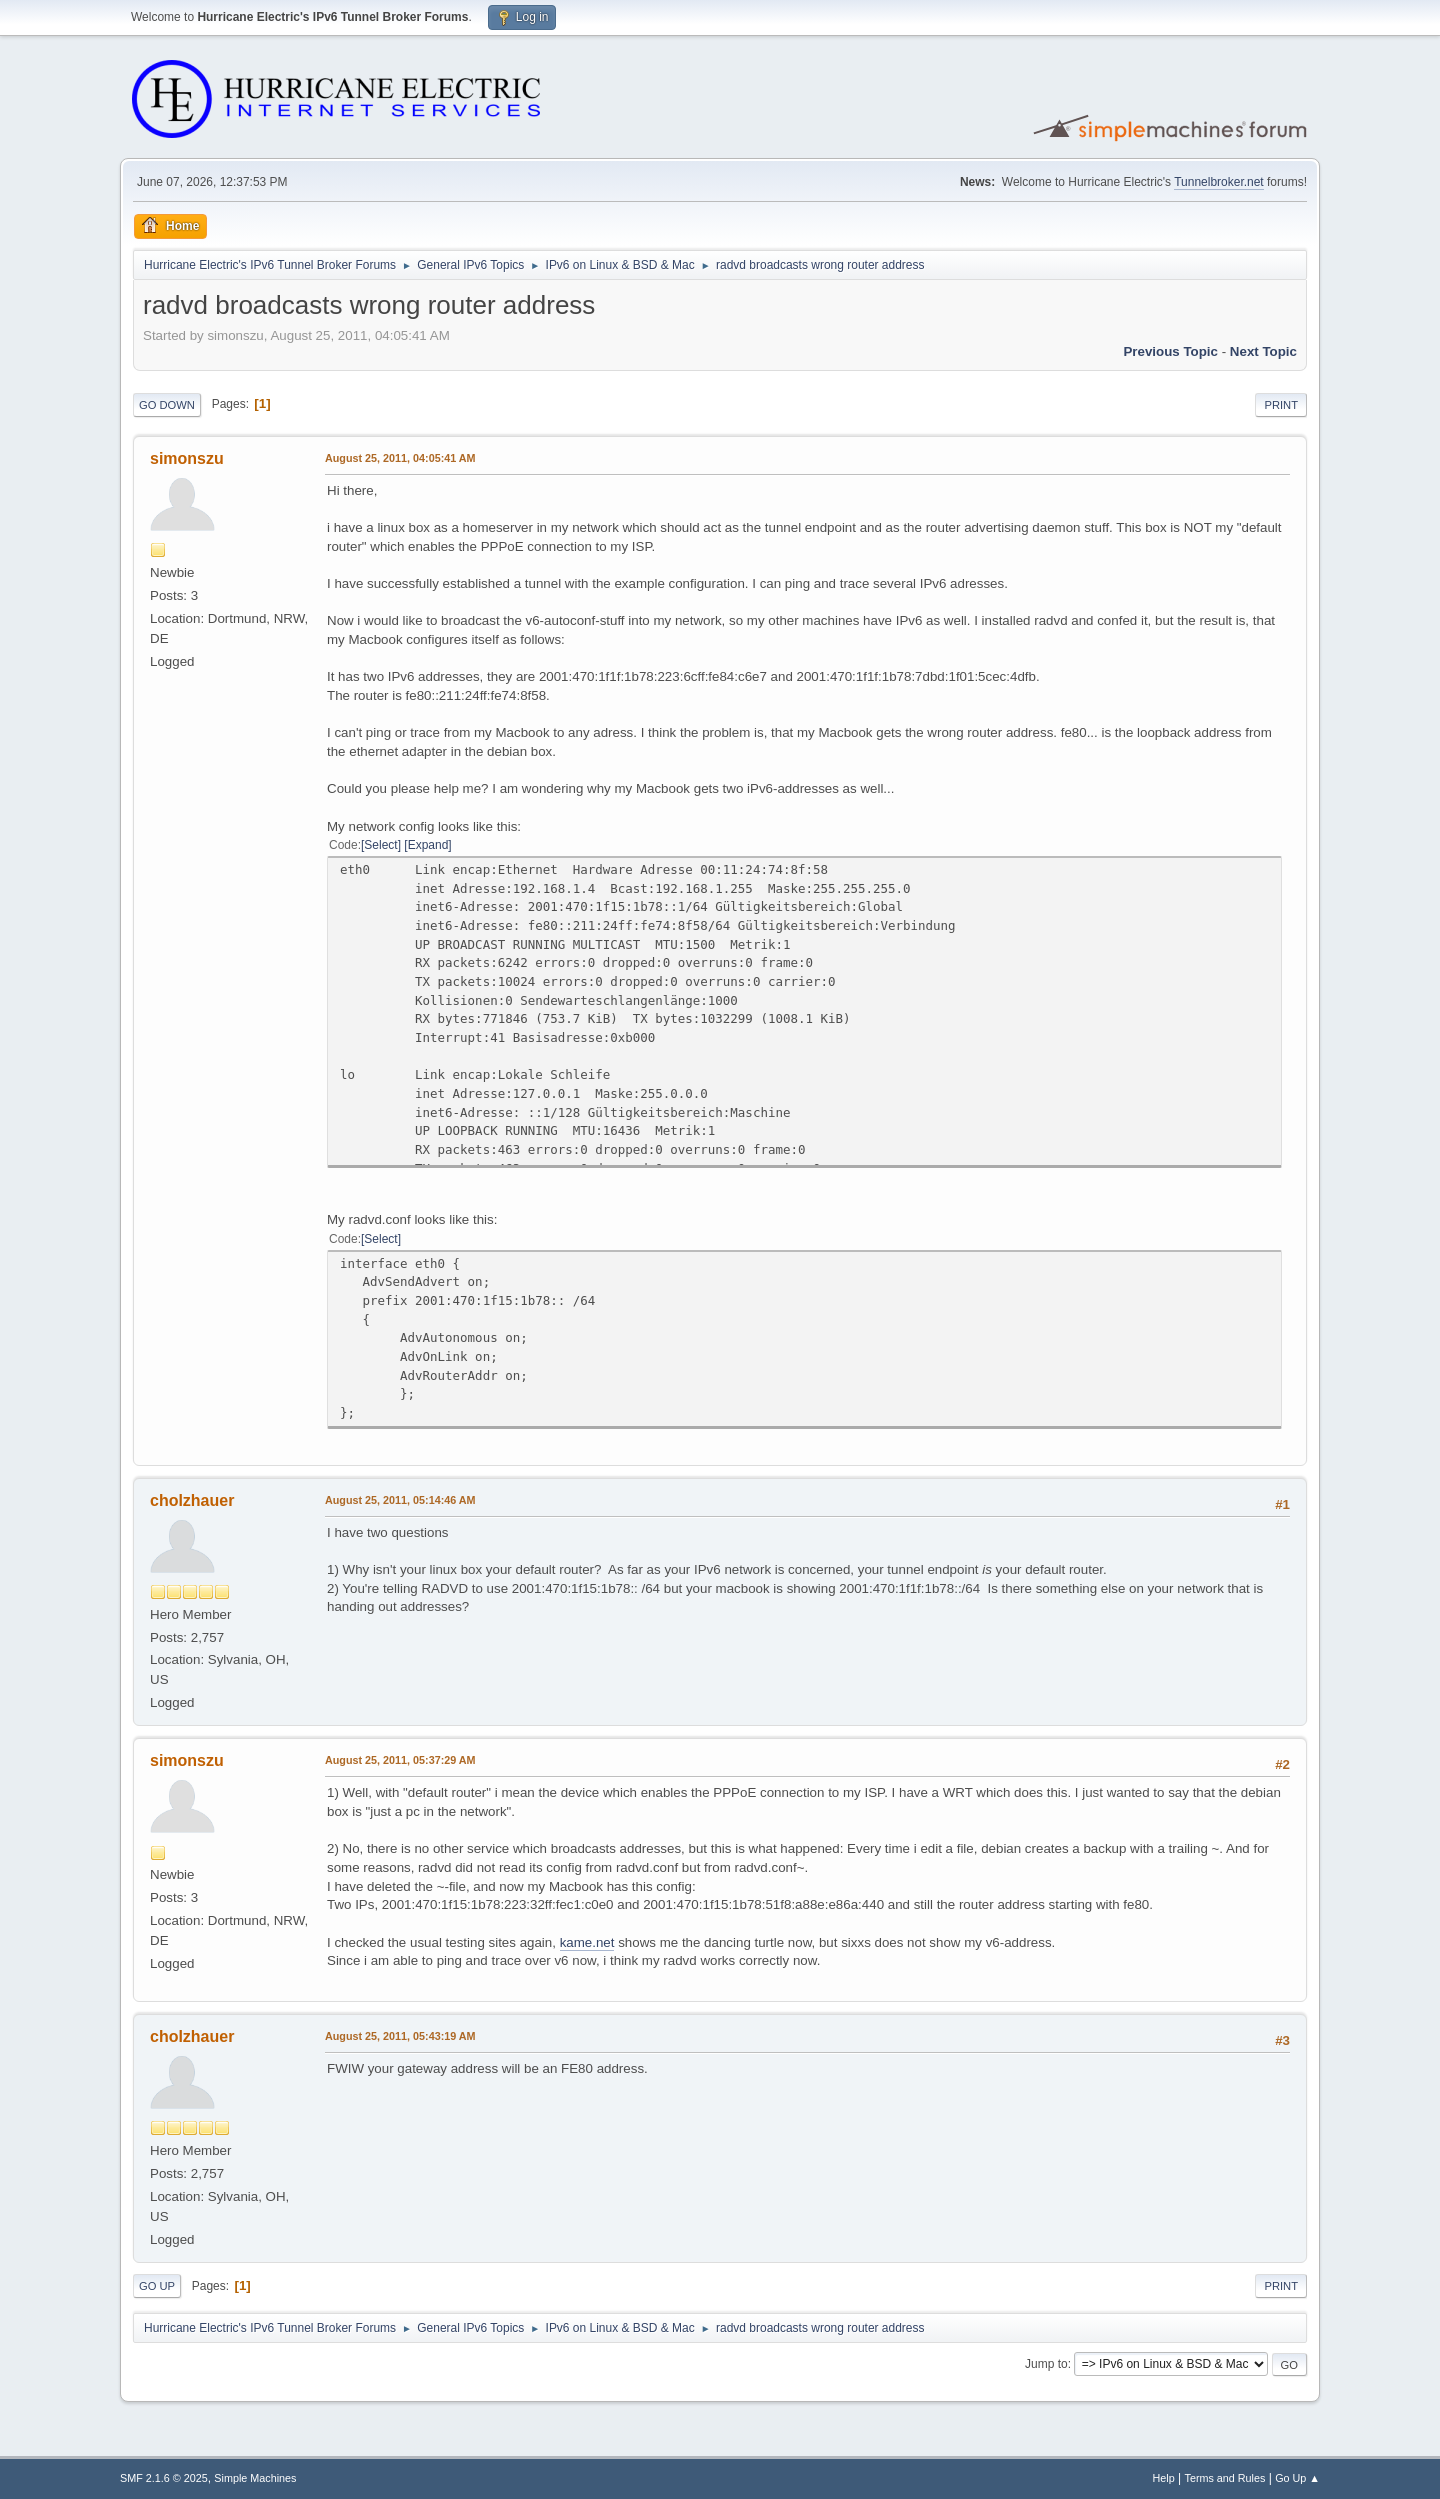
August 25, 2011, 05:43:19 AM (400, 2036)
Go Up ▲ (1297, 2478)
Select (380, 845)
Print (1281, 405)
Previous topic (1170, 351)
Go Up (157, 2286)
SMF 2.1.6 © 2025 (164, 2478)
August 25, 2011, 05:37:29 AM (400, 1760)
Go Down (167, 405)
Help (1164, 2478)
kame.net (587, 1942)
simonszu (187, 458)
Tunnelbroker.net (1219, 182)
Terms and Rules (1225, 2478)
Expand (428, 845)
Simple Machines (255, 2478)
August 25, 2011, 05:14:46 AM (400, 1500)
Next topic (1263, 351)
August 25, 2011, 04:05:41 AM (400, 458)
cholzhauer (192, 1500)
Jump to (1046, 2364)
